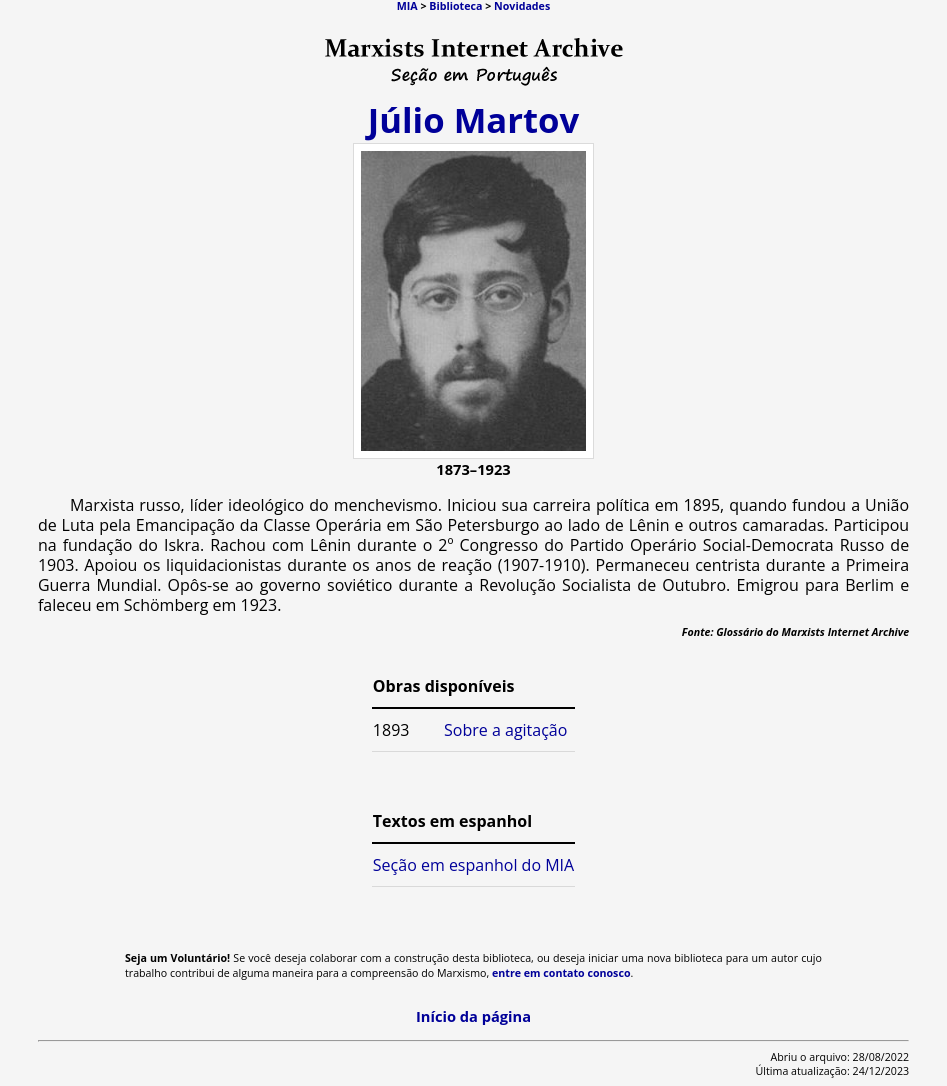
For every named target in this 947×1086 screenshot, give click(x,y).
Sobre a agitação (505, 730)
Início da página (473, 1016)
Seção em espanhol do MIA (473, 865)
